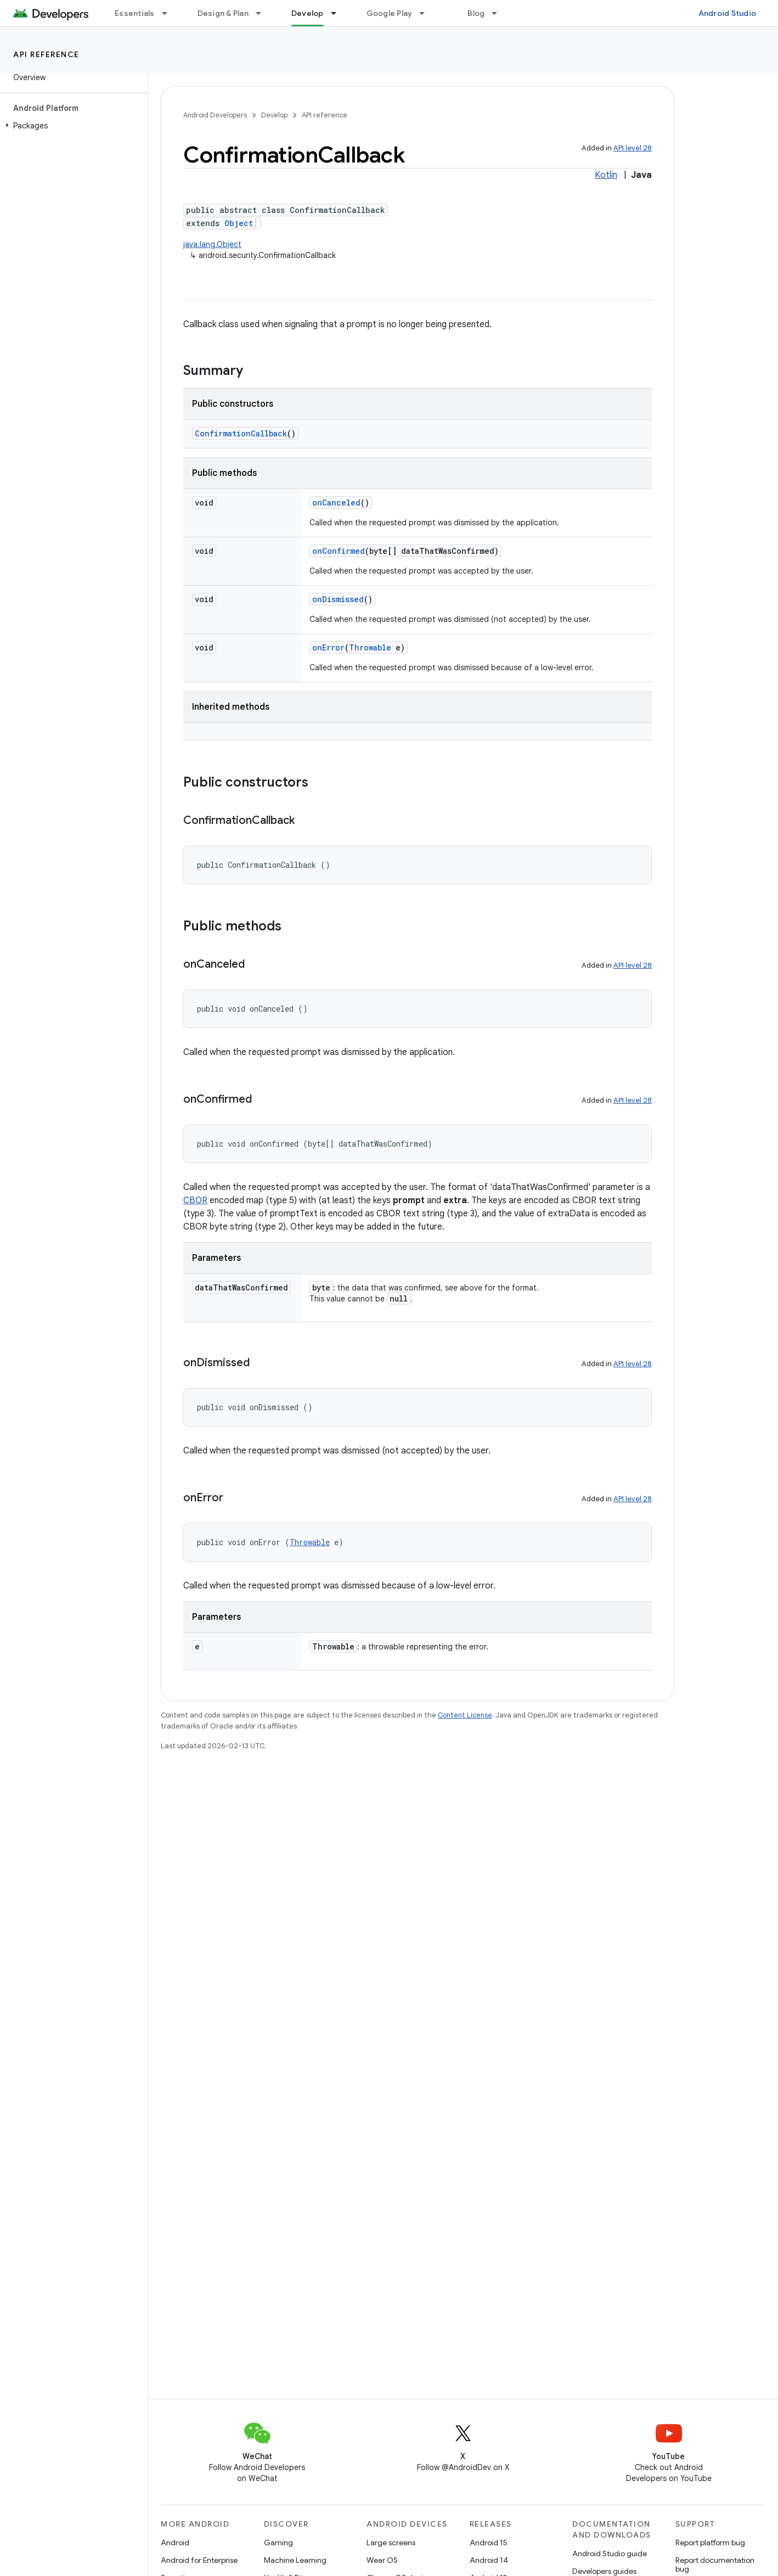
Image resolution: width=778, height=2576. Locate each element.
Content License (465, 1715)
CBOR (195, 1200)
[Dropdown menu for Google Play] (427, 13)
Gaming (278, 2542)
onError (328, 647)
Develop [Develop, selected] (307, 13)
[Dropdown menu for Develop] (338, 13)
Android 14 (489, 2560)
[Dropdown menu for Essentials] (169, 13)
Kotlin (606, 175)
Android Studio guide (609, 2553)
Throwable (370, 647)
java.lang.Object (212, 244)
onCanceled (336, 502)
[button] (71, 125)
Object (238, 223)
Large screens (391, 2542)
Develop (274, 115)
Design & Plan (223, 13)
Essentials (135, 13)
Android (175, 2542)
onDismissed (338, 599)
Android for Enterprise (199, 2560)
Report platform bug (710, 2542)
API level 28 (632, 148)
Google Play (390, 13)
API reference (46, 54)
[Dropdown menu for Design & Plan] (263, 13)
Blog (475, 13)
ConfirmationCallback (241, 433)
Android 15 (489, 2542)
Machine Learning (295, 2560)
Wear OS (382, 2560)
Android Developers (215, 115)
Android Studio (727, 13)
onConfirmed (338, 551)
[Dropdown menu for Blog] (499, 13)
